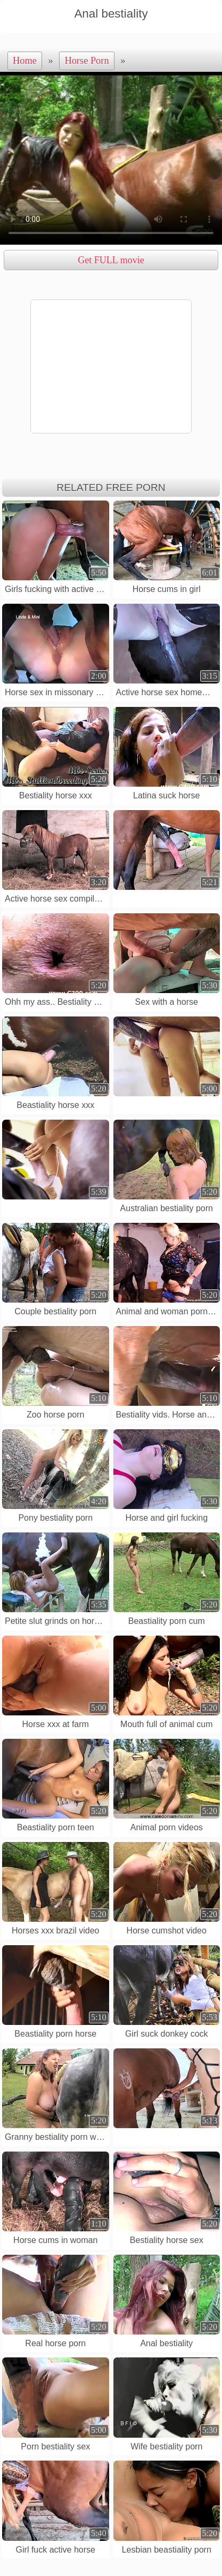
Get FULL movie (111, 260)
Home (25, 60)
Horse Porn (86, 60)
